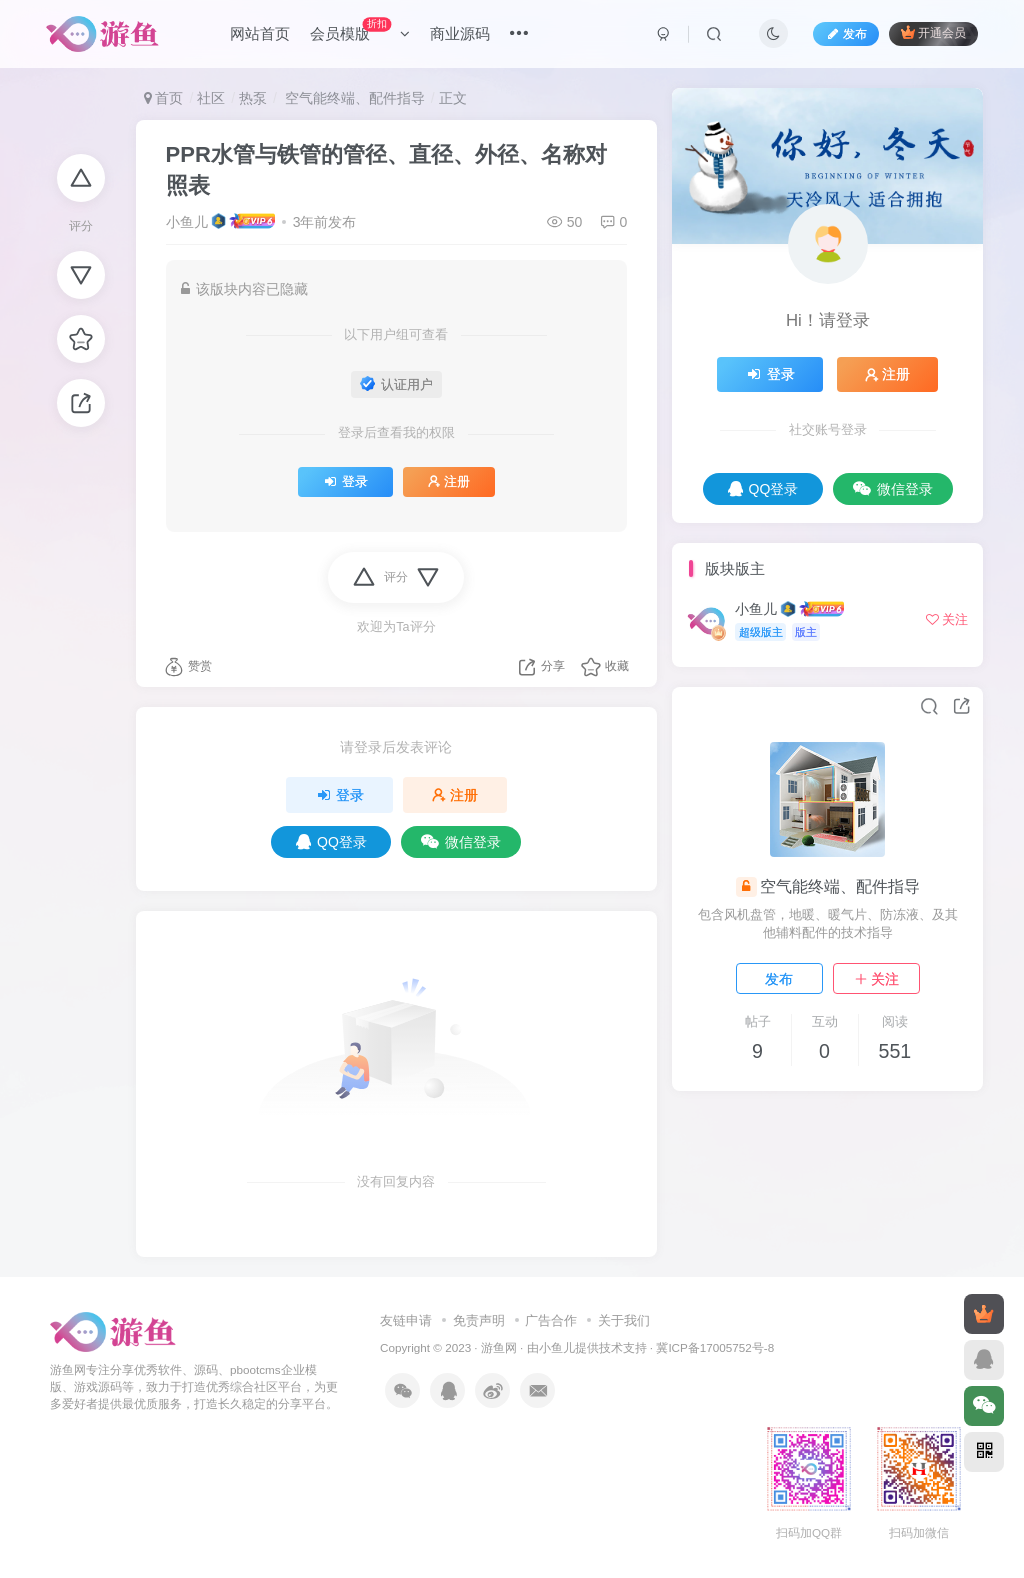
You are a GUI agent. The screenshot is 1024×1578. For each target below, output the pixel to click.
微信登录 (461, 842)
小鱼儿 (187, 222)
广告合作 (551, 1320)
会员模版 (360, 29)
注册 (449, 482)
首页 (164, 98)
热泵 (253, 98)
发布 (779, 979)
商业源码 (460, 33)
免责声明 (479, 1320)
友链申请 (406, 1320)
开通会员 (933, 32)
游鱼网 (499, 1347)
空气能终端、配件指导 (353, 98)
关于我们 (624, 1320)
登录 (345, 482)
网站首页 (260, 33)
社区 (211, 98)
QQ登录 (331, 842)
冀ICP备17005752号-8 (715, 1347)
